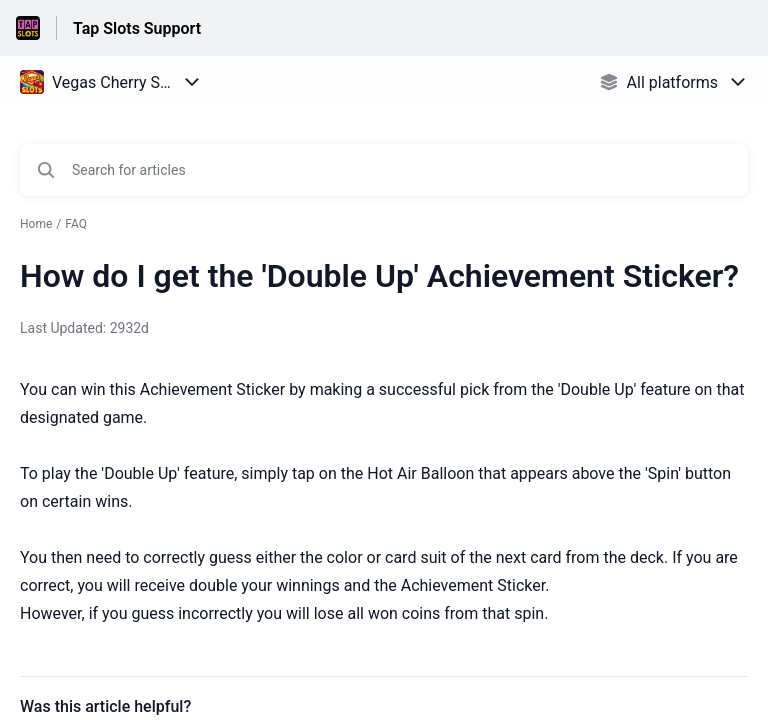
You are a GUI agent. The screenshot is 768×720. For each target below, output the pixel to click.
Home (36, 224)
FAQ (76, 224)
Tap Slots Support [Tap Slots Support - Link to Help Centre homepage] (137, 28)
